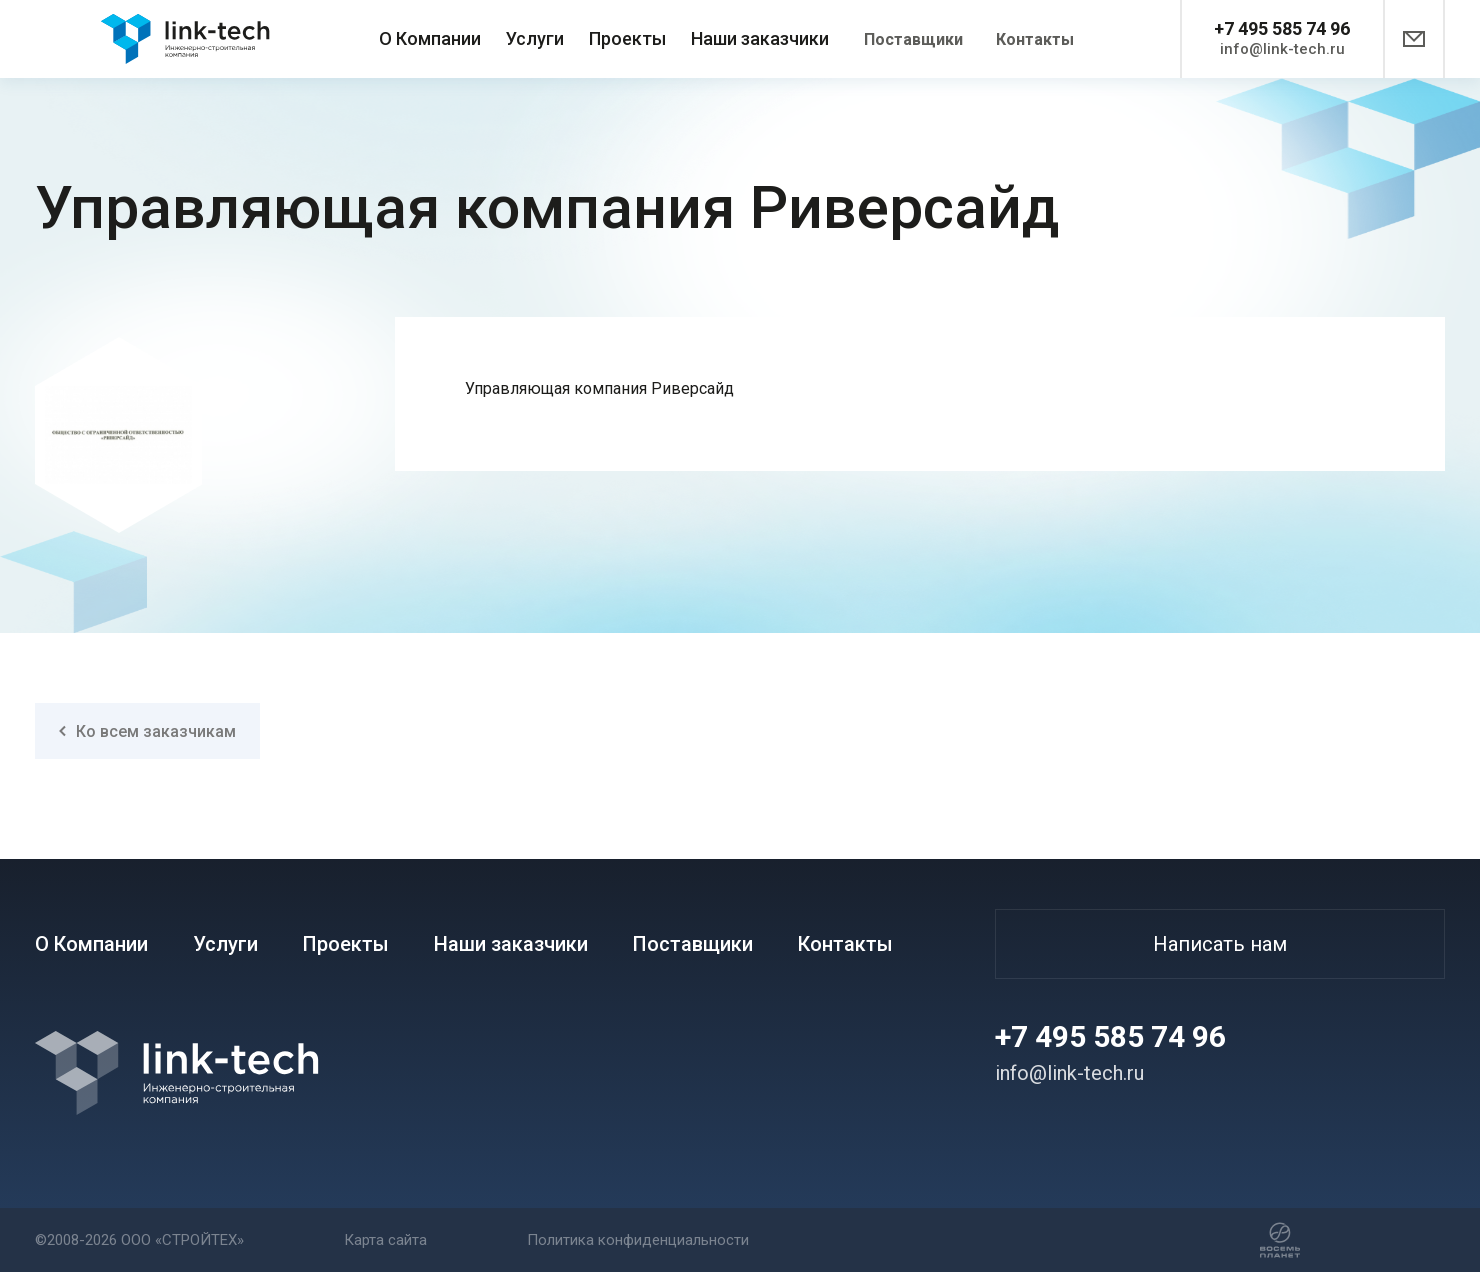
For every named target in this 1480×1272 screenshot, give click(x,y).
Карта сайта (385, 1240)
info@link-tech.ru (1282, 49)
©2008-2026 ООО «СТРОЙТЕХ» (139, 1240)
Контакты (1035, 39)
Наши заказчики (760, 38)
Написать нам (1220, 944)
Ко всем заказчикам (147, 731)
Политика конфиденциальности (638, 1240)
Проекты (627, 38)
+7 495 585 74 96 (1282, 28)
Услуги (535, 38)
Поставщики (913, 39)
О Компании (430, 38)
